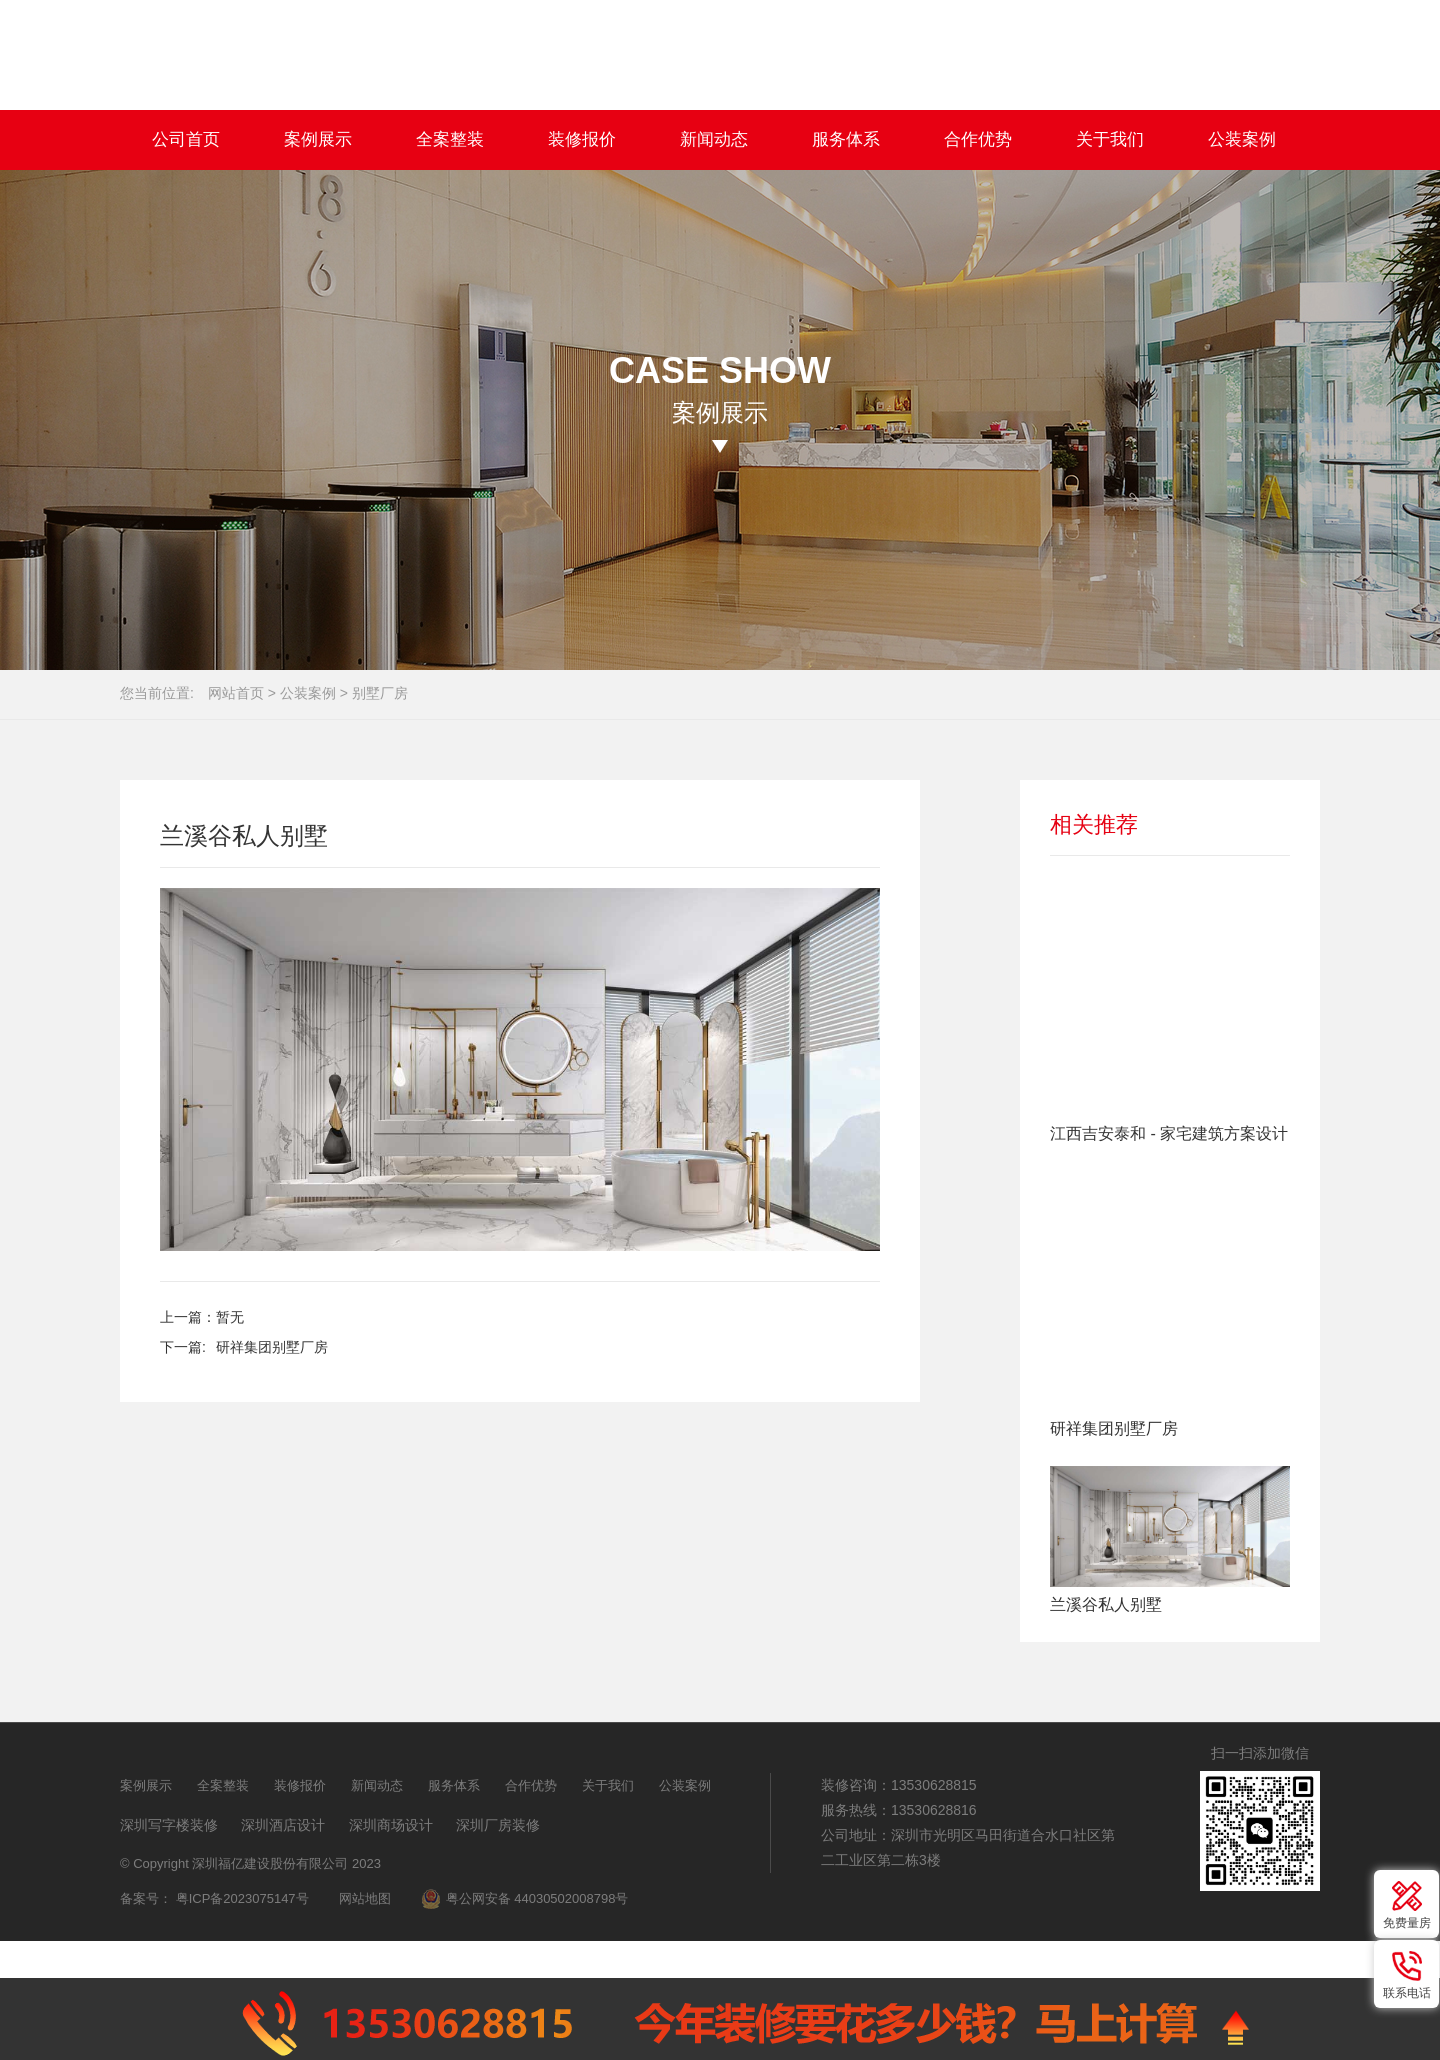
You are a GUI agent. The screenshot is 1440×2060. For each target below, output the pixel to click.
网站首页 (236, 693)
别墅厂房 (380, 693)
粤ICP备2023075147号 (242, 1898)
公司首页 (186, 139)
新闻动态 (714, 139)
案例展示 (318, 139)
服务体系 (846, 139)
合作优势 (978, 139)
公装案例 (1242, 139)
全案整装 (450, 139)
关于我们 (1110, 139)
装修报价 (582, 139)
